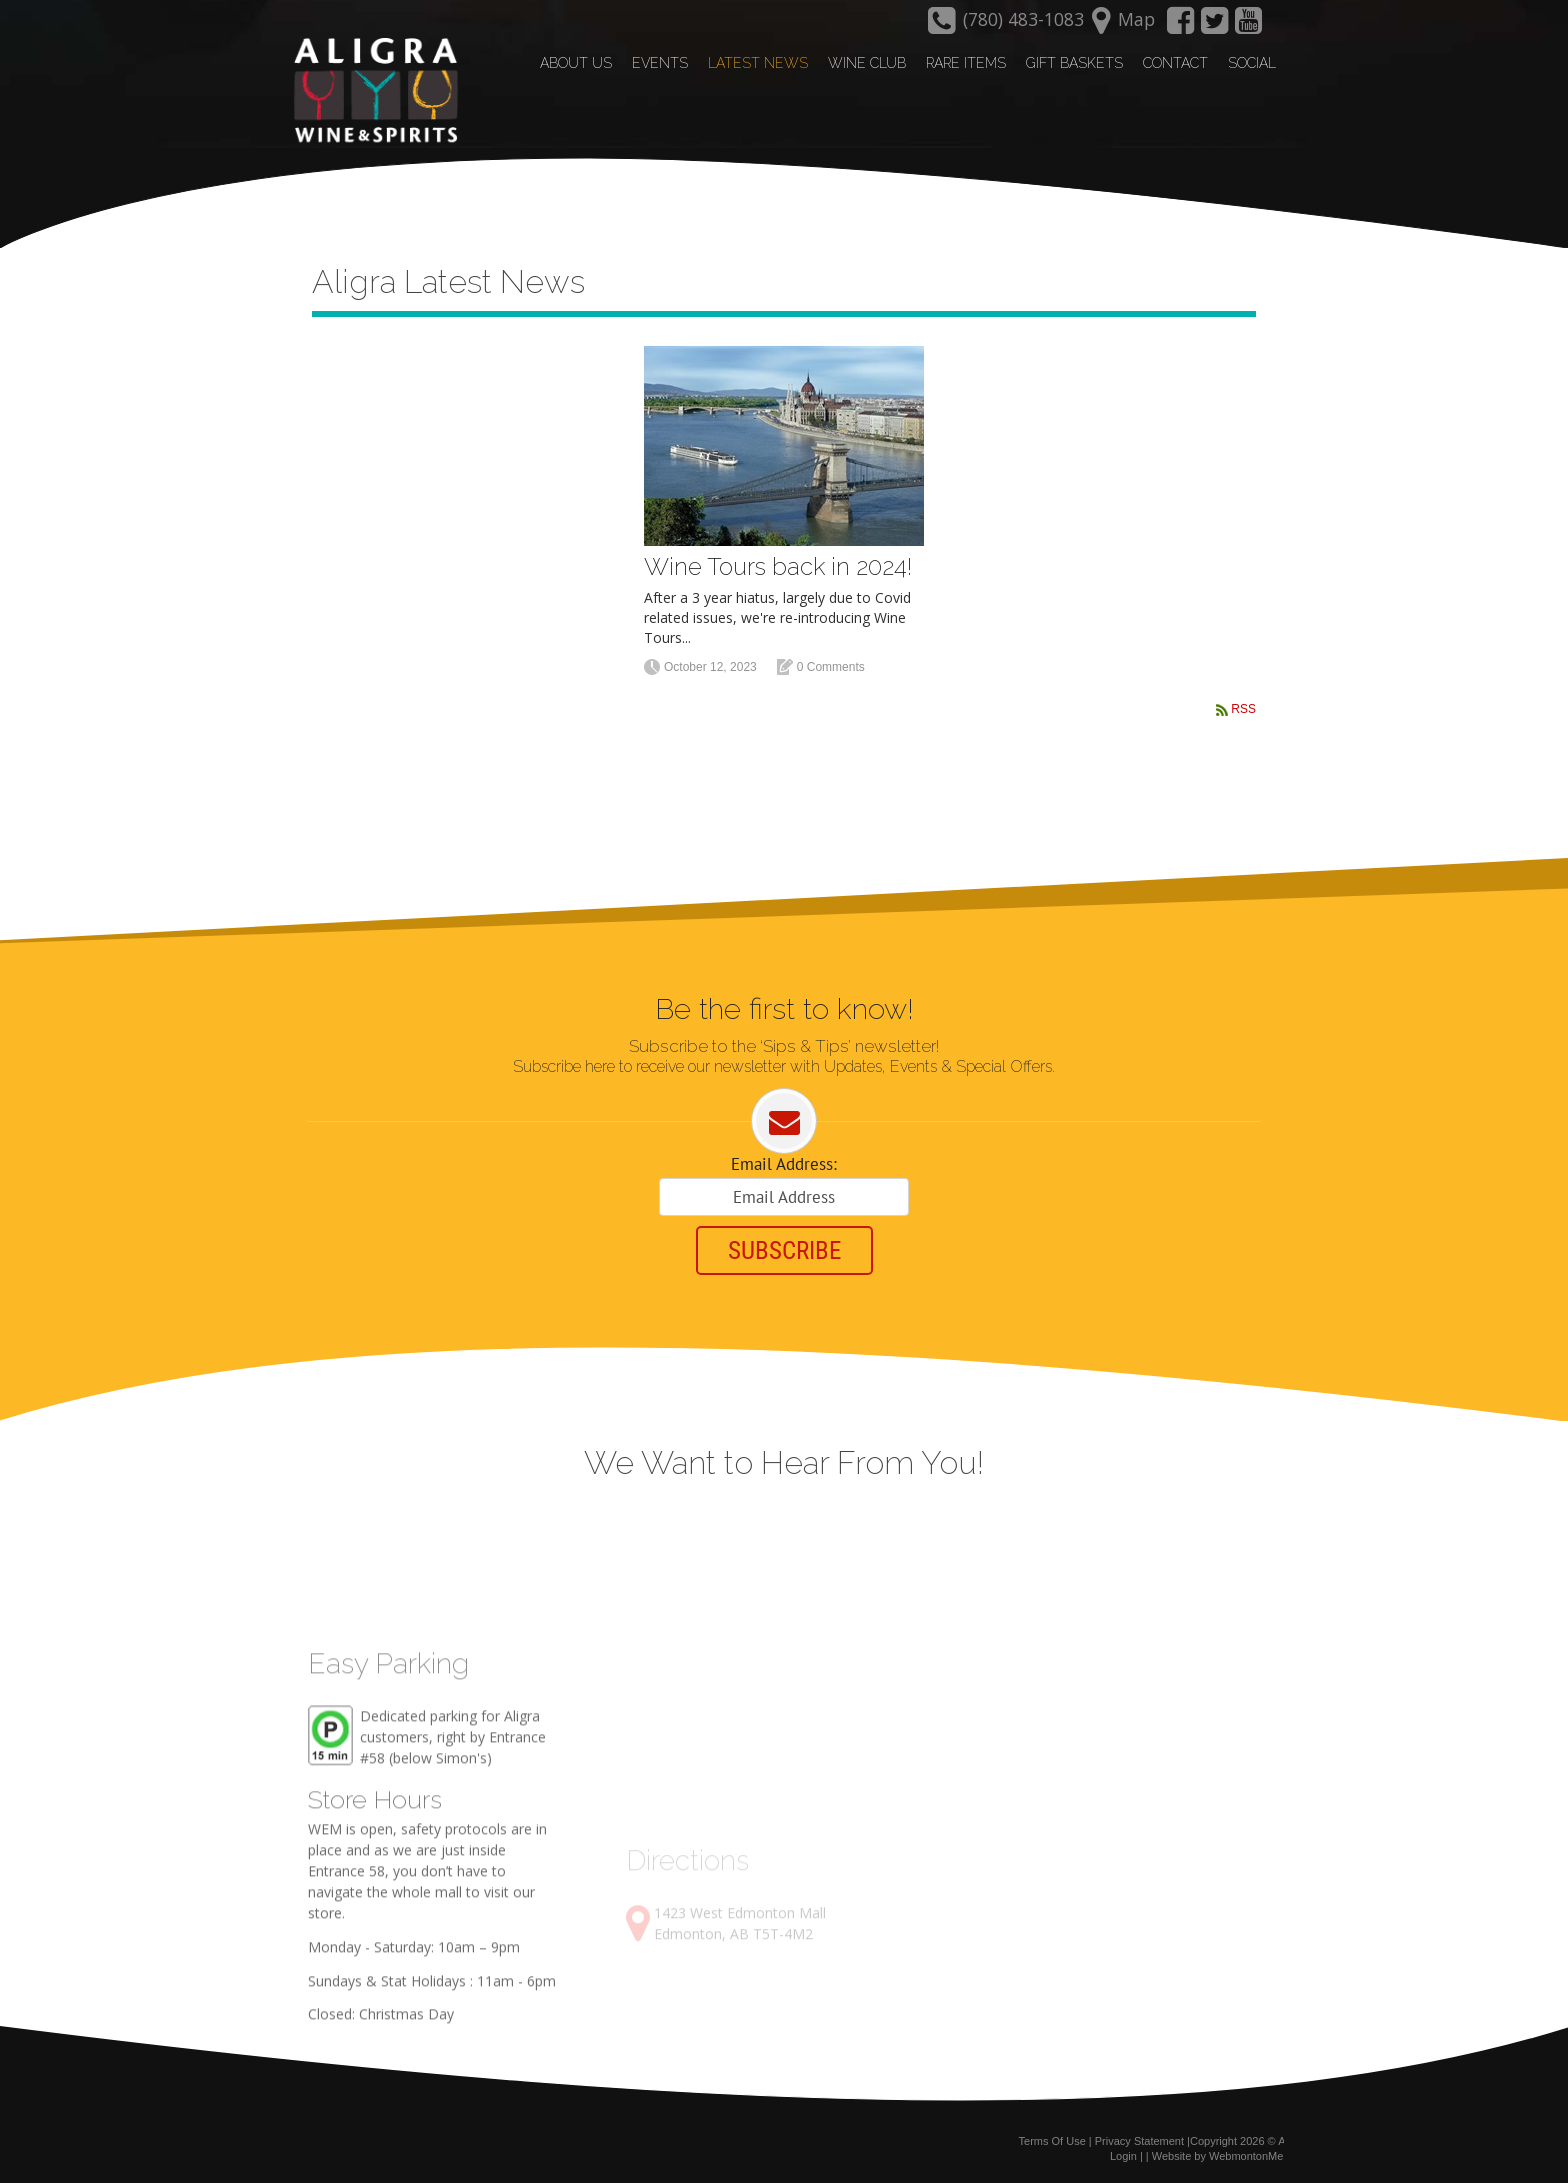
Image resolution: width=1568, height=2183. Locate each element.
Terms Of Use (1052, 2141)
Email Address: (784, 1164)
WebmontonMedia (1253, 2156)
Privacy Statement (1139, 2141)
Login (1123, 2156)
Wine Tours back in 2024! (778, 566)
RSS (1243, 709)
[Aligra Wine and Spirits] (371, 91)
